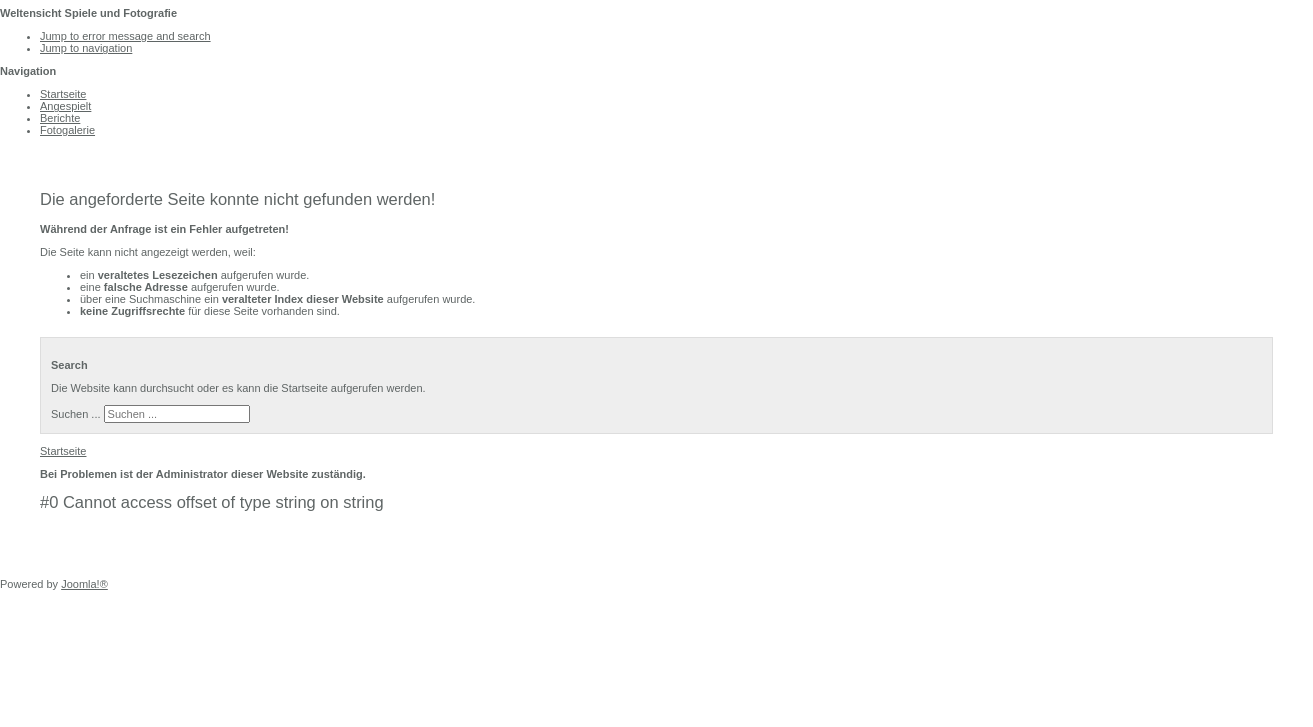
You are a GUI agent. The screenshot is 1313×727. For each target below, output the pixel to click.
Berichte (60, 118)
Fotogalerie (67, 130)
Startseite (63, 94)
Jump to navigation (86, 48)
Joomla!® (84, 584)
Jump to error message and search (125, 36)
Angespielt (65, 106)
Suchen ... (76, 414)
